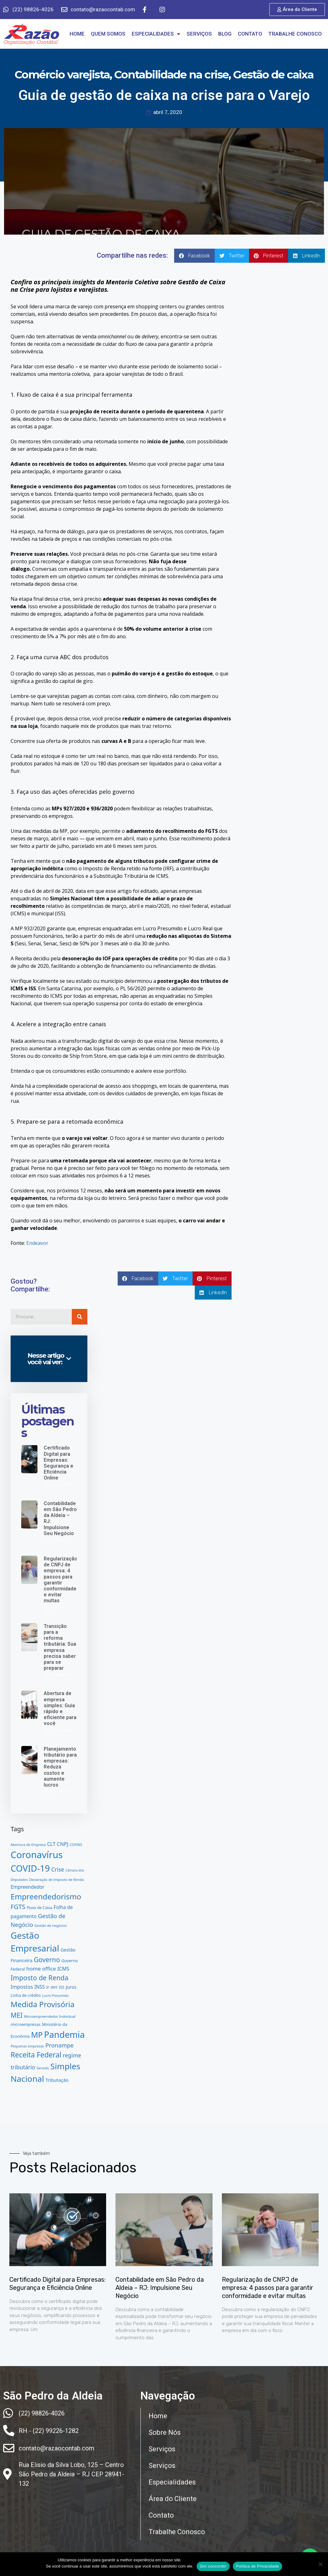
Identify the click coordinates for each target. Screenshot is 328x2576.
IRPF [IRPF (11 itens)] (54, 1987)
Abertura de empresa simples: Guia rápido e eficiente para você (60, 1708)
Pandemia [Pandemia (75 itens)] (64, 2034)
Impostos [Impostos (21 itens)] (22, 1986)
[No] (320, 2564)
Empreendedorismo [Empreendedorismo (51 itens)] (46, 1896)
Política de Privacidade (257, 2566)
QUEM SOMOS (108, 34)
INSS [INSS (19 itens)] (39, 1987)
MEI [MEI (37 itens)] (16, 2015)
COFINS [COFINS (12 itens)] (76, 1844)
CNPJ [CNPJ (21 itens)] (62, 1844)
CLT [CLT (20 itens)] (51, 1844)
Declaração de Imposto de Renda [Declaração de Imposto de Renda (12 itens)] (56, 1879)
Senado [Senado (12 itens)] (43, 2068)
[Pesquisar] (79, 1317)
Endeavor (37, 1243)
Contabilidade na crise (171, 74)
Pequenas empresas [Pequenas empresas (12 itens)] (27, 2046)
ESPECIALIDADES (156, 34)
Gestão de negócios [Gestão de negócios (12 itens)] (50, 1925)
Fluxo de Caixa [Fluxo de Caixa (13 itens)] (39, 1907)
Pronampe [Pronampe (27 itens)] (59, 2045)
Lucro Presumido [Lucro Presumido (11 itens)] (55, 1995)
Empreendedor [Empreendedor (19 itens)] (27, 1887)
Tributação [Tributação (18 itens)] (57, 2080)
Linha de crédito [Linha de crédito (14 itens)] (26, 1995)
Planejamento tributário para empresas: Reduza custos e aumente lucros (60, 1767)
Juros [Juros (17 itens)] (71, 1987)
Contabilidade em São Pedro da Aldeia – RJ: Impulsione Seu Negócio (159, 2288)
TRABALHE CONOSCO (295, 34)
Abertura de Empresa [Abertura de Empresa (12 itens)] (28, 1844)
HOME (77, 34)
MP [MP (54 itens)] (36, 2035)
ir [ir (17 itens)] (47, 1987)
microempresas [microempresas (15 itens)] (26, 2024)
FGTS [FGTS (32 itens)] (18, 1906)
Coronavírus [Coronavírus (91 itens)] (37, 1854)
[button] (194, 256)
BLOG (225, 34)
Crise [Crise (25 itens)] (57, 1869)
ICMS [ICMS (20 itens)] (63, 1968)
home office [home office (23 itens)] (41, 1968)
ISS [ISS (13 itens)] (61, 1987)
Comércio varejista (62, 74)
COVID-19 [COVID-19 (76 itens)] (30, 1868)
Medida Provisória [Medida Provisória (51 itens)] (43, 2004)
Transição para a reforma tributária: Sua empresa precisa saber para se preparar (60, 1647)
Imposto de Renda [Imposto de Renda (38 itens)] (39, 1977)
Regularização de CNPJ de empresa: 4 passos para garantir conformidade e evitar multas (60, 1580)
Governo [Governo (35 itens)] (47, 1959)
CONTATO (250, 34)
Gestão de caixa (273, 74)
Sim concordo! (213, 2566)
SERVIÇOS (199, 34)
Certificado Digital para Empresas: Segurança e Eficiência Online (58, 1463)
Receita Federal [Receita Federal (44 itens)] (36, 2055)
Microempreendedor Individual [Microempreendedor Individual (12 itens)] (50, 2016)
